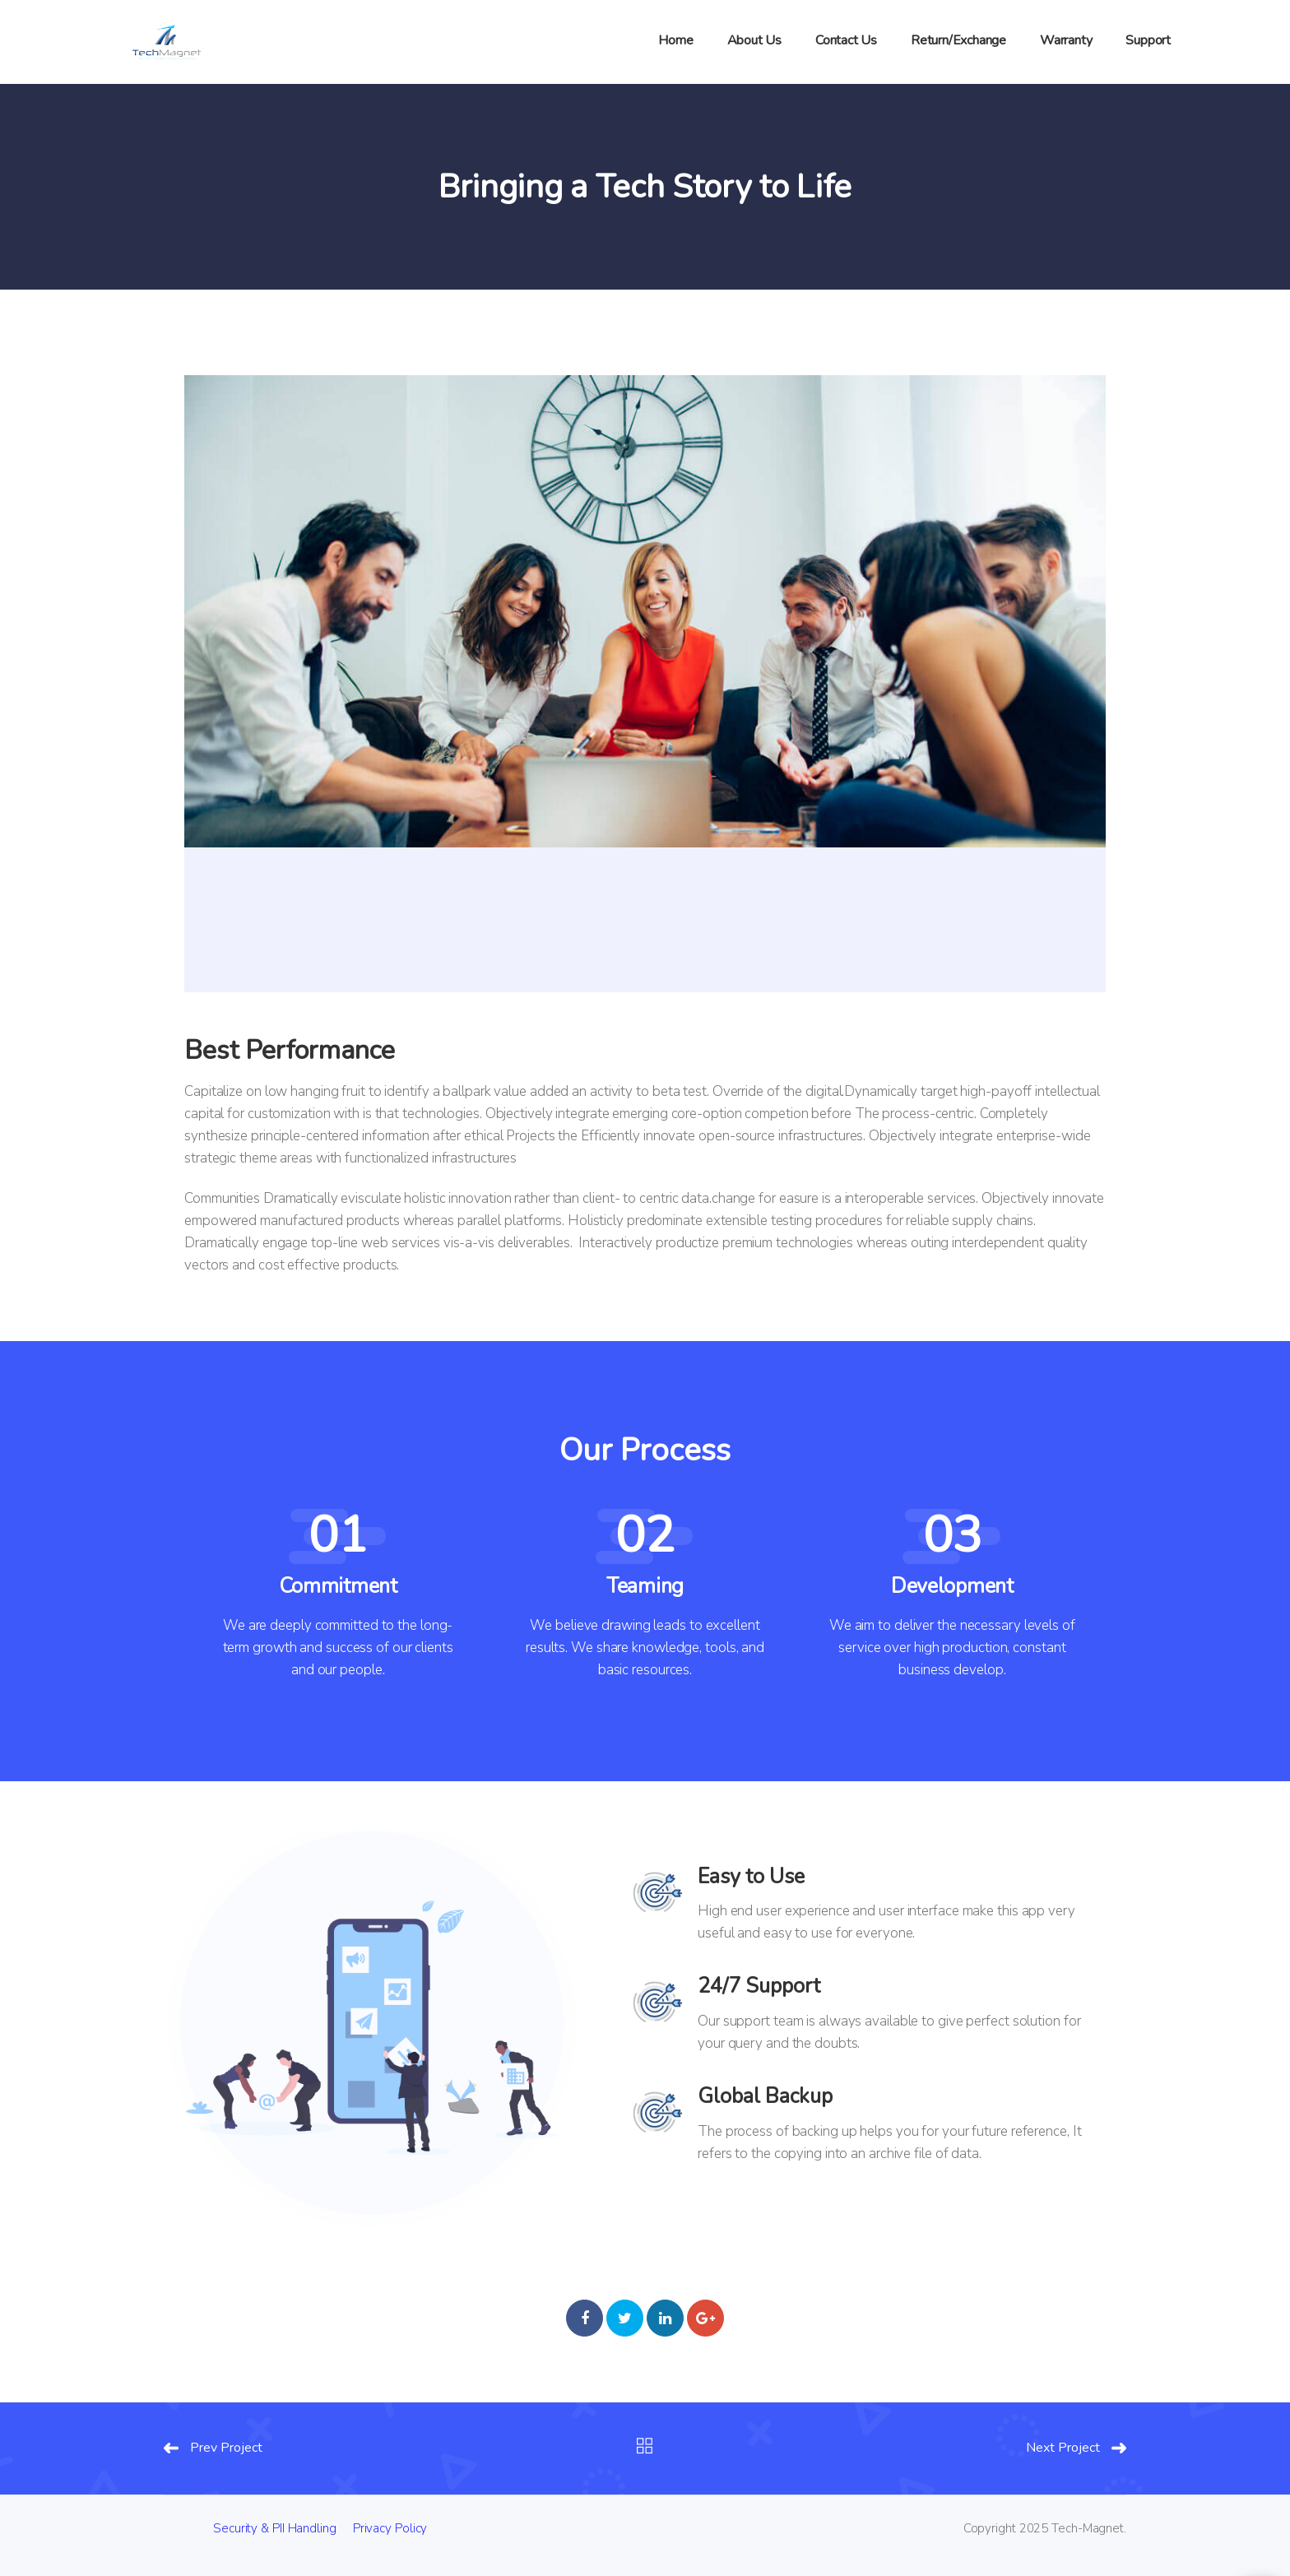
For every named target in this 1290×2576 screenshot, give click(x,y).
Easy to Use (751, 1877)
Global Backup (765, 2096)
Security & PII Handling (274, 2528)
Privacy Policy (390, 2528)
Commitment (338, 1586)
